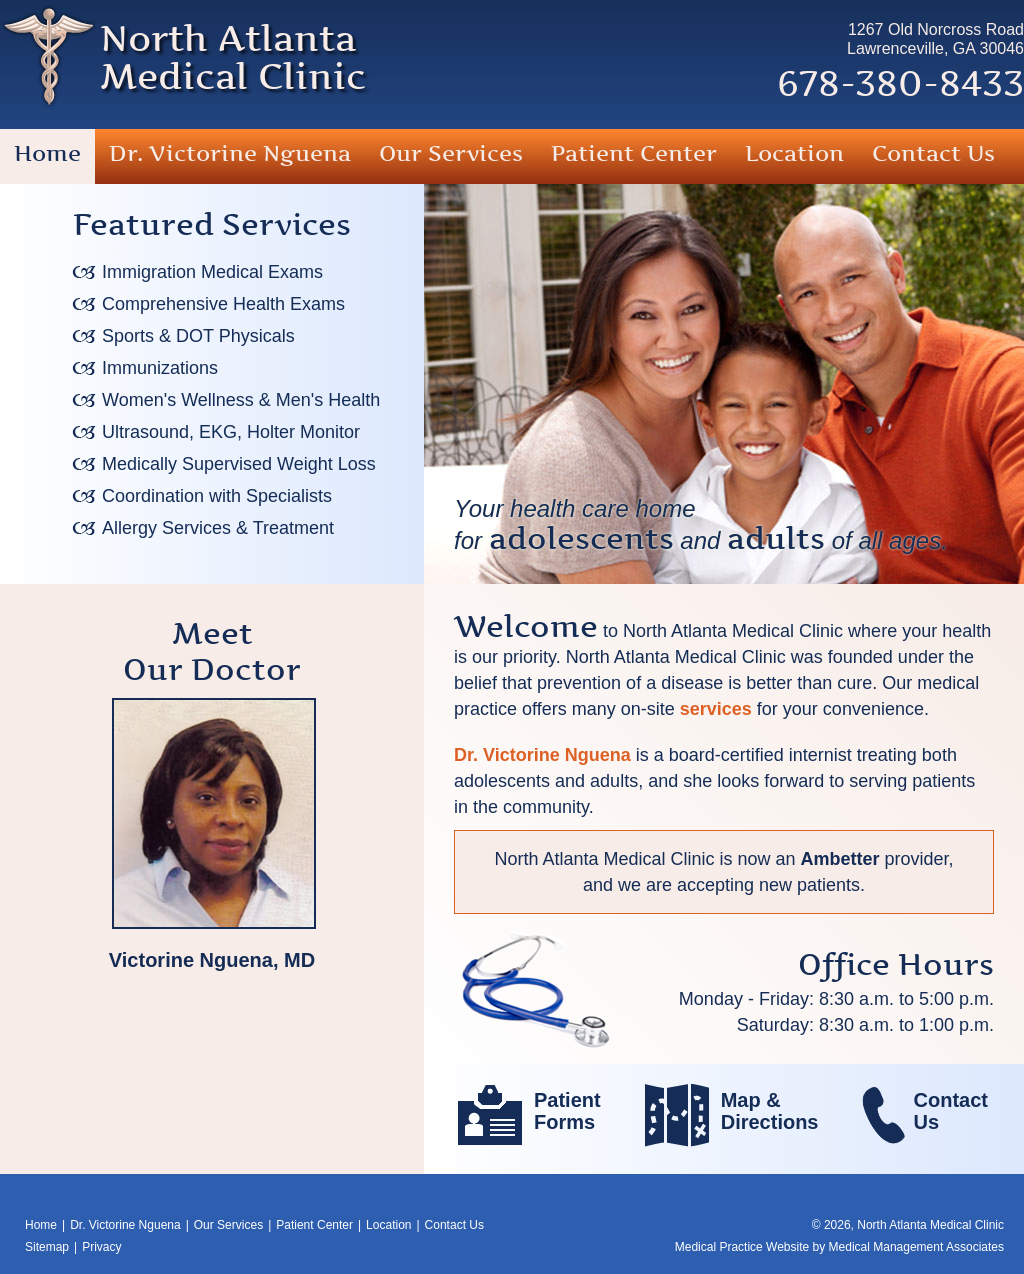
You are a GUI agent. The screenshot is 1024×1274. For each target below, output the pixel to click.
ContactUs (951, 1111)
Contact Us (933, 153)
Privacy (101, 1247)
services (716, 709)
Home (47, 153)
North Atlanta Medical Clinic (930, 1225)
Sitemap (47, 1247)
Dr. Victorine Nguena (230, 153)
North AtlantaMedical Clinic (233, 57)
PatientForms (567, 1111)
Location (794, 153)
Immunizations (160, 368)
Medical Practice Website (742, 1247)
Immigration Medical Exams (212, 272)
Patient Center (634, 153)
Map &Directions (770, 1111)
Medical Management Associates (916, 1247)
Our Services (451, 153)
